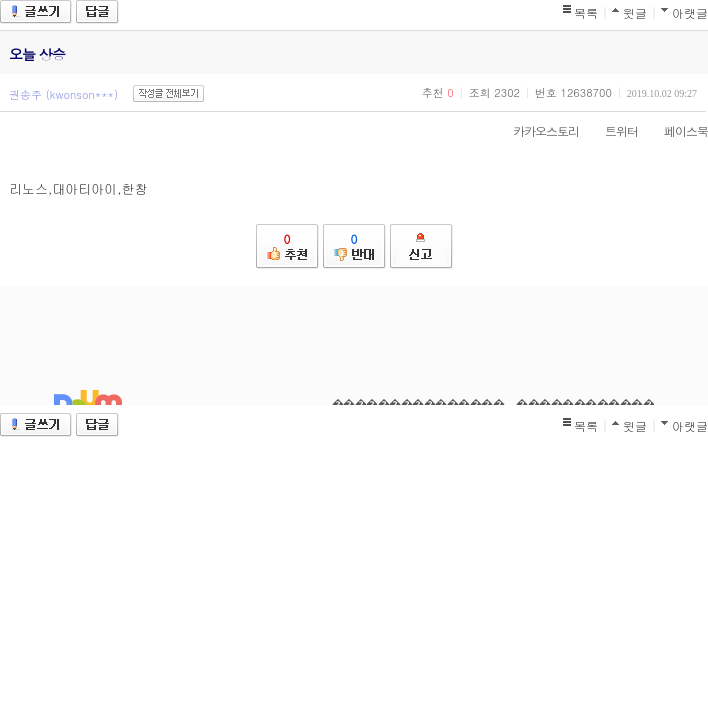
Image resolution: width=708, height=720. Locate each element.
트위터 (611, 130)
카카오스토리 (536, 130)
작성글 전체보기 (168, 93)
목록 (586, 12)
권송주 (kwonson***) (63, 94)
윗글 (635, 12)
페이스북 (676, 130)
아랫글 (690, 12)
